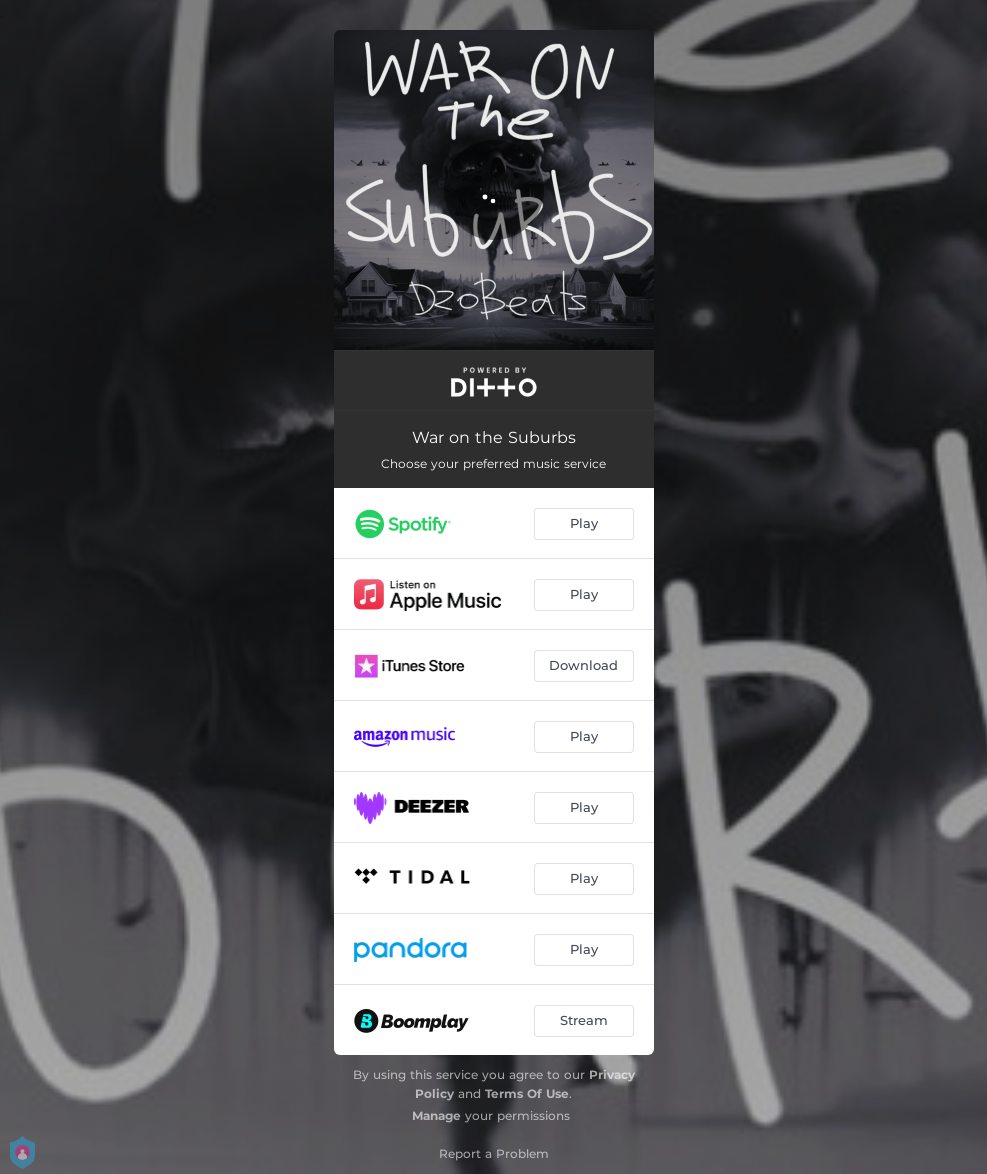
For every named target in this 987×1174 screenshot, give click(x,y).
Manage (436, 1115)
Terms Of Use (527, 1093)
